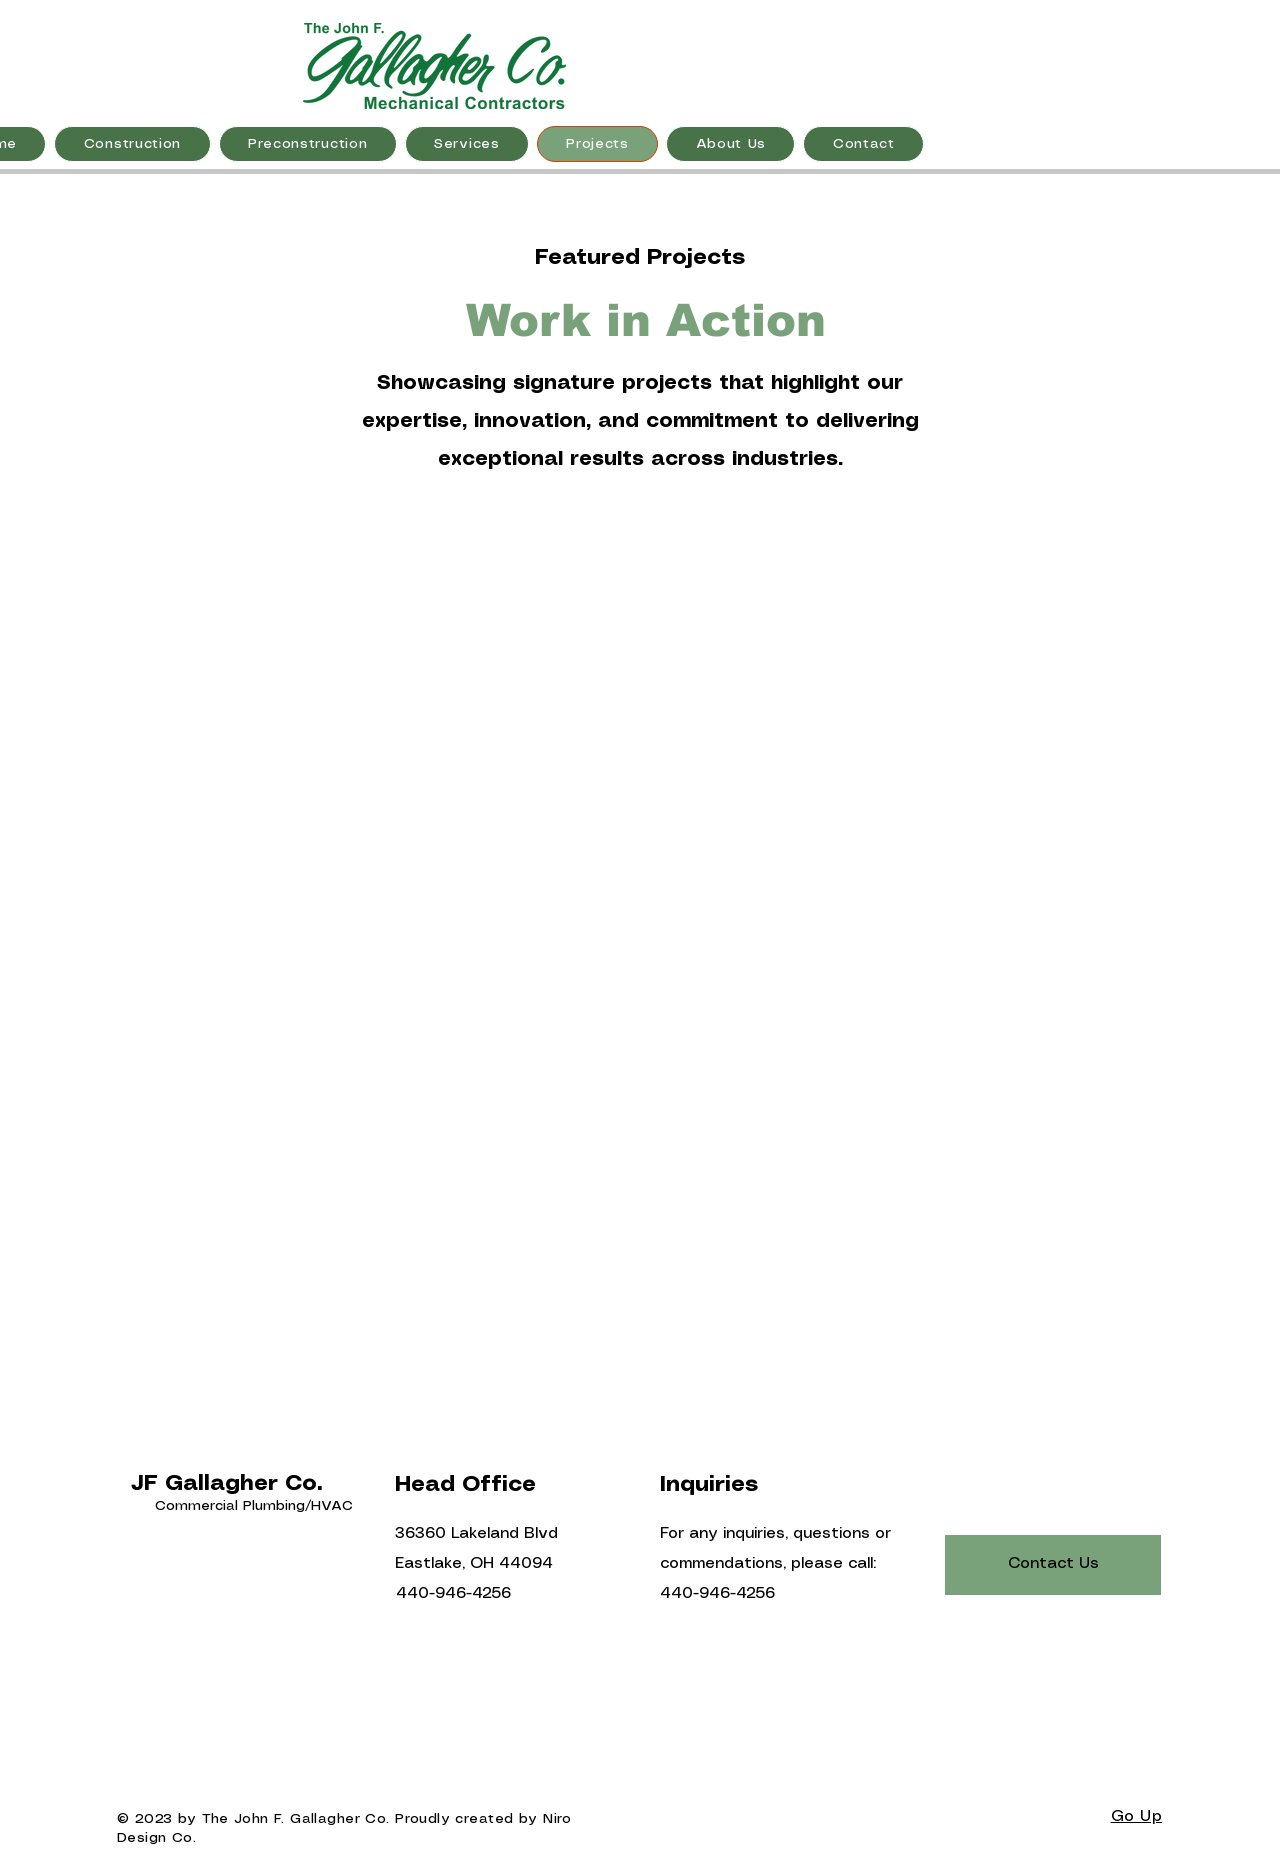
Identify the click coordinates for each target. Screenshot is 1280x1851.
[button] (132, 144)
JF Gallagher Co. (226, 1483)
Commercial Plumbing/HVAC (254, 1506)
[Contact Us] (1053, 1565)
